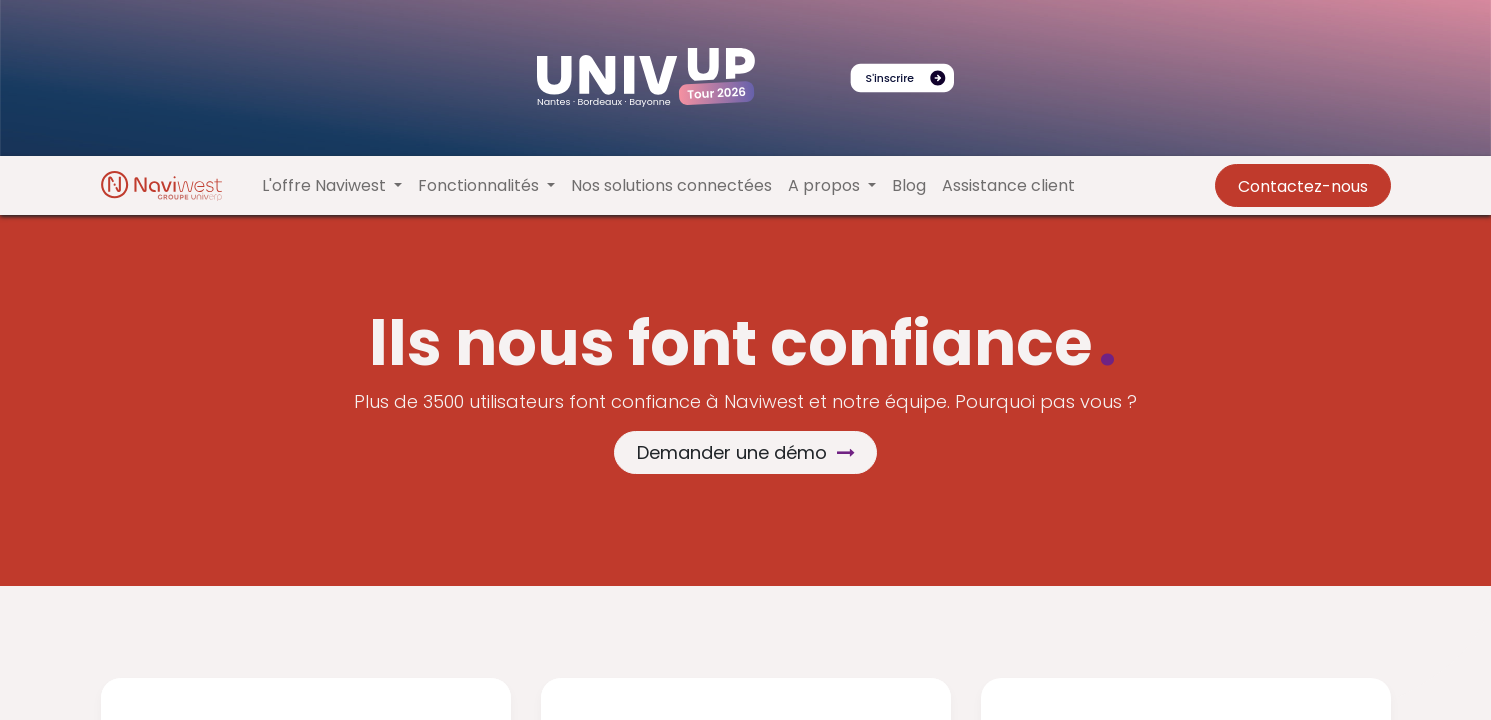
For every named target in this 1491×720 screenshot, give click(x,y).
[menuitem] (671, 186)
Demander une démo (746, 452)
